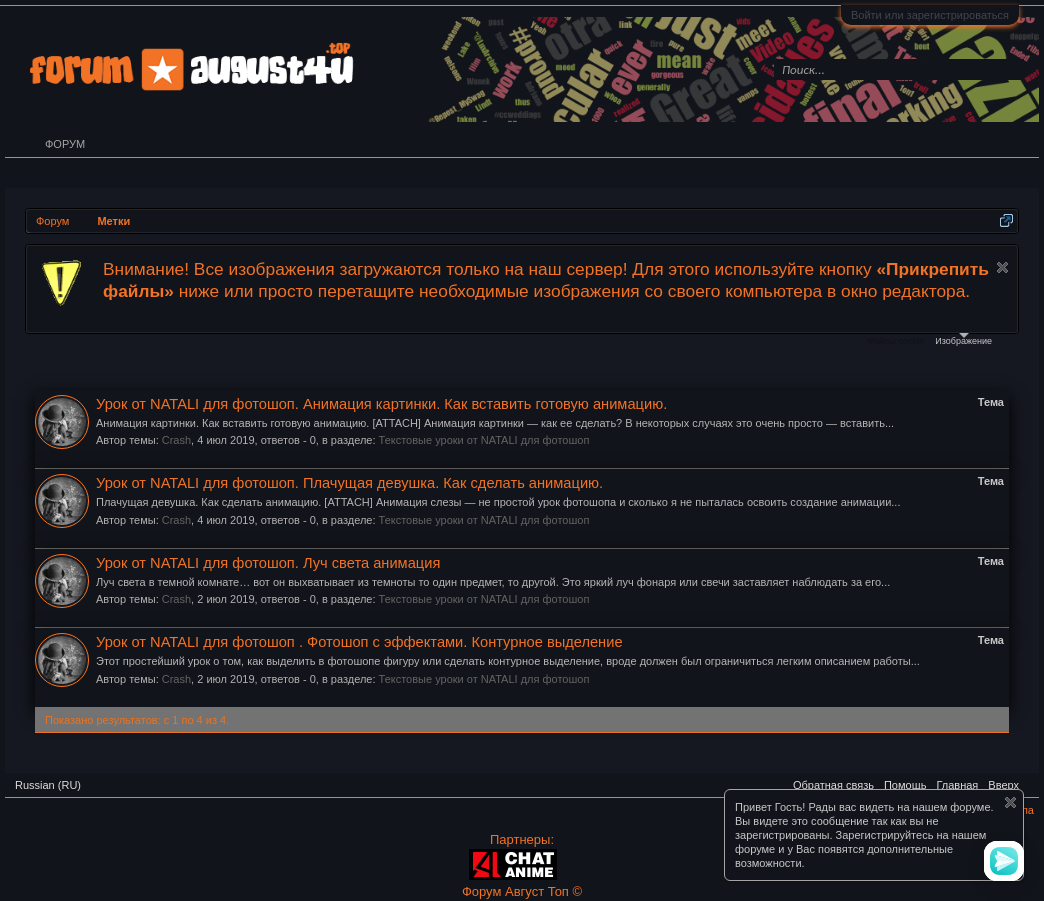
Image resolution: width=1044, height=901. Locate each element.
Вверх (1003, 785)
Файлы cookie (895, 341)
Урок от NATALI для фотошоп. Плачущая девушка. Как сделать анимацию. (349, 483)
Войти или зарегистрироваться (930, 15)
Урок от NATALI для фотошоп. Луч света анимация (268, 563)
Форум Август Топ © (522, 891)
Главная (957, 785)
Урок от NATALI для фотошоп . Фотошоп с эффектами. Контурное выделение (359, 642)
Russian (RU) (48, 785)
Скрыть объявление (1002, 267)
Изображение (963, 339)
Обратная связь (833, 785)
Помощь (905, 785)
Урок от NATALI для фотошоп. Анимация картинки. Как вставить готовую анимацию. (381, 404)
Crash (176, 440)
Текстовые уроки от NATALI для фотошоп (484, 440)
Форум (65, 144)
